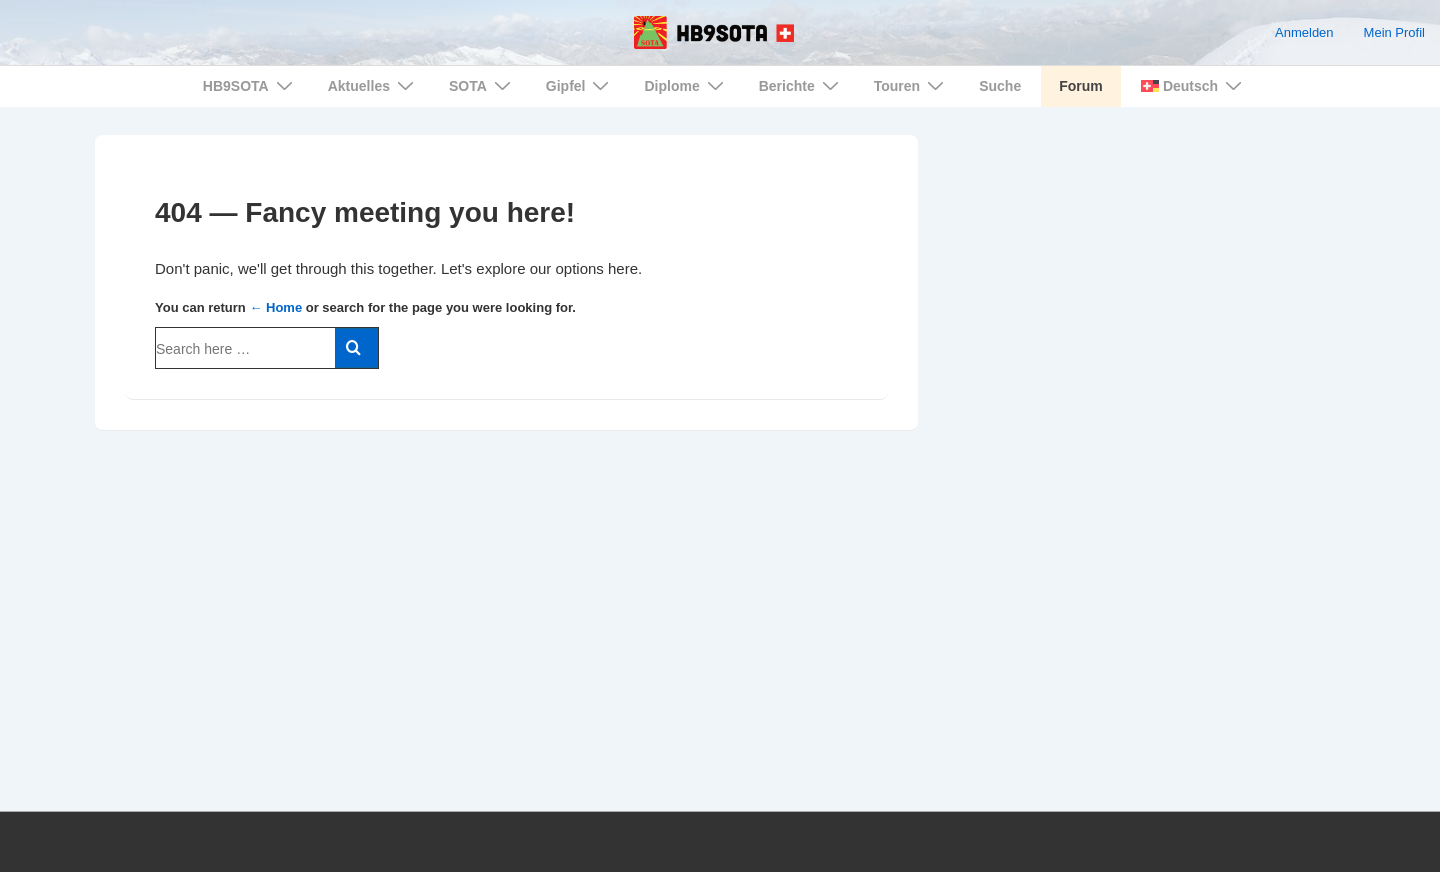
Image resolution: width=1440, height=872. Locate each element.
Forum (1081, 86)
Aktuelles (373, 85)
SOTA (482, 85)
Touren (911, 85)
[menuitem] (1190, 86)
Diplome (686, 85)
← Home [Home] (275, 307)
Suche (1000, 86)
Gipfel (580, 85)
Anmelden (1304, 32)
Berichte (801, 85)
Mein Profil (1394, 32)
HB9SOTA (250, 85)
